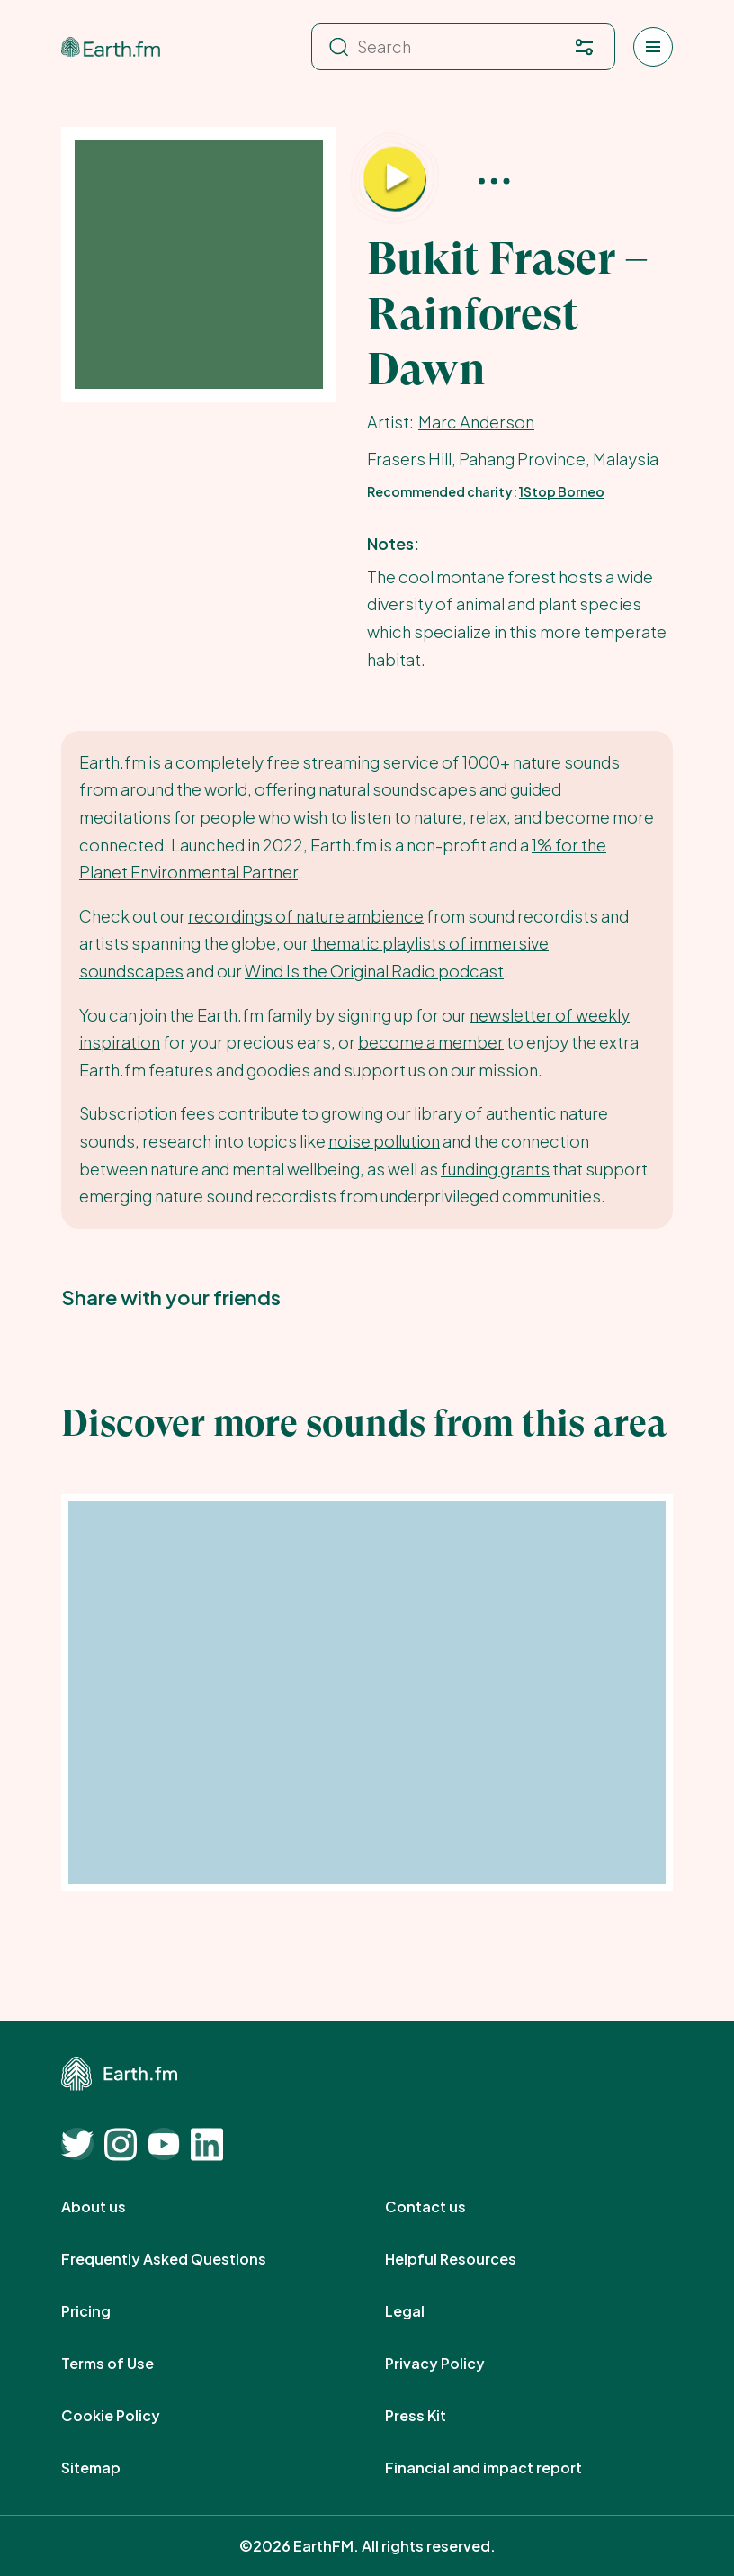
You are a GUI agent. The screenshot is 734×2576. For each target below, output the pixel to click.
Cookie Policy (130, 2416)
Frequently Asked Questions (183, 2259)
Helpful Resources (470, 2259)
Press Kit (435, 2416)
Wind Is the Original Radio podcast (374, 970)
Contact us (445, 2207)
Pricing (105, 2311)
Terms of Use (127, 2363)
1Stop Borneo (561, 491)
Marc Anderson (476, 421)
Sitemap (110, 2468)
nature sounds (566, 762)
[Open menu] (653, 47)
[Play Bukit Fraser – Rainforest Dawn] (395, 179)
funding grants (495, 1168)
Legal (424, 2311)
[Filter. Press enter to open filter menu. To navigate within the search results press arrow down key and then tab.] (583, 46)
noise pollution (384, 1140)
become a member (431, 1041)
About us (113, 2207)
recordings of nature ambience (306, 915)
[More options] (494, 180)
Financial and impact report (503, 2468)
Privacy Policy (454, 2363)
